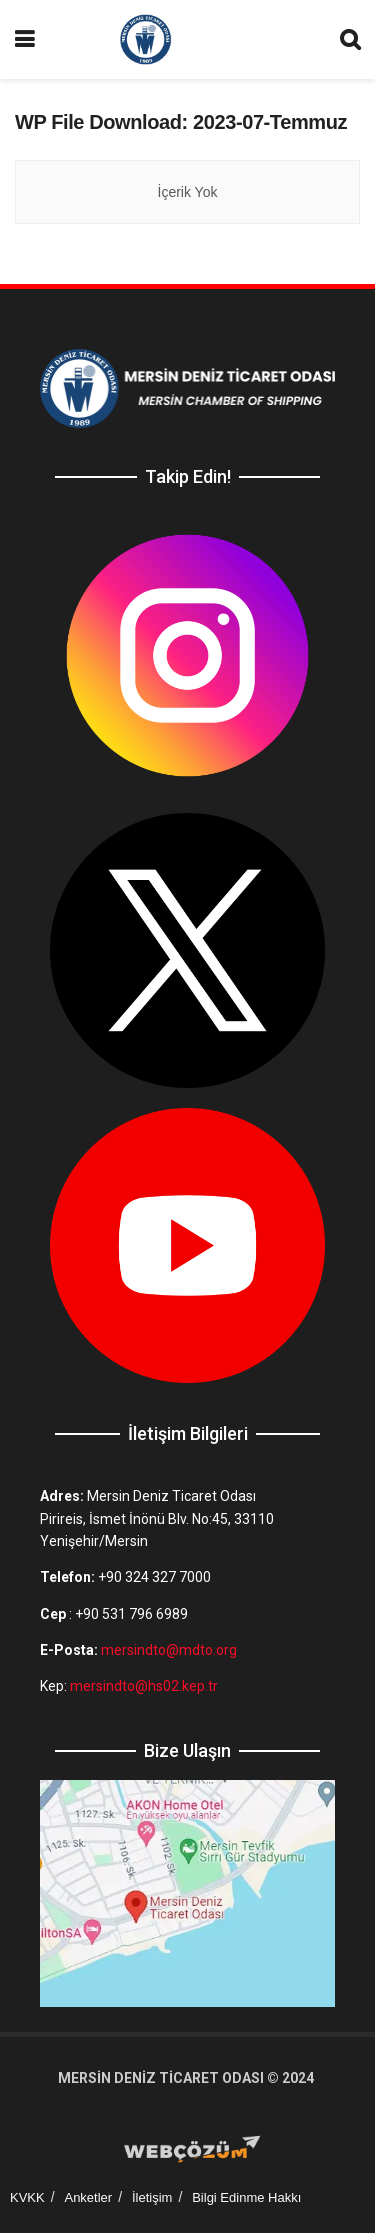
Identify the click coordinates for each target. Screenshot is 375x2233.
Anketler (88, 2197)
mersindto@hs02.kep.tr (144, 1686)
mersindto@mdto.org (169, 1650)
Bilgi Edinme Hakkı (246, 2197)
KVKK (27, 2197)
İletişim (152, 2197)
